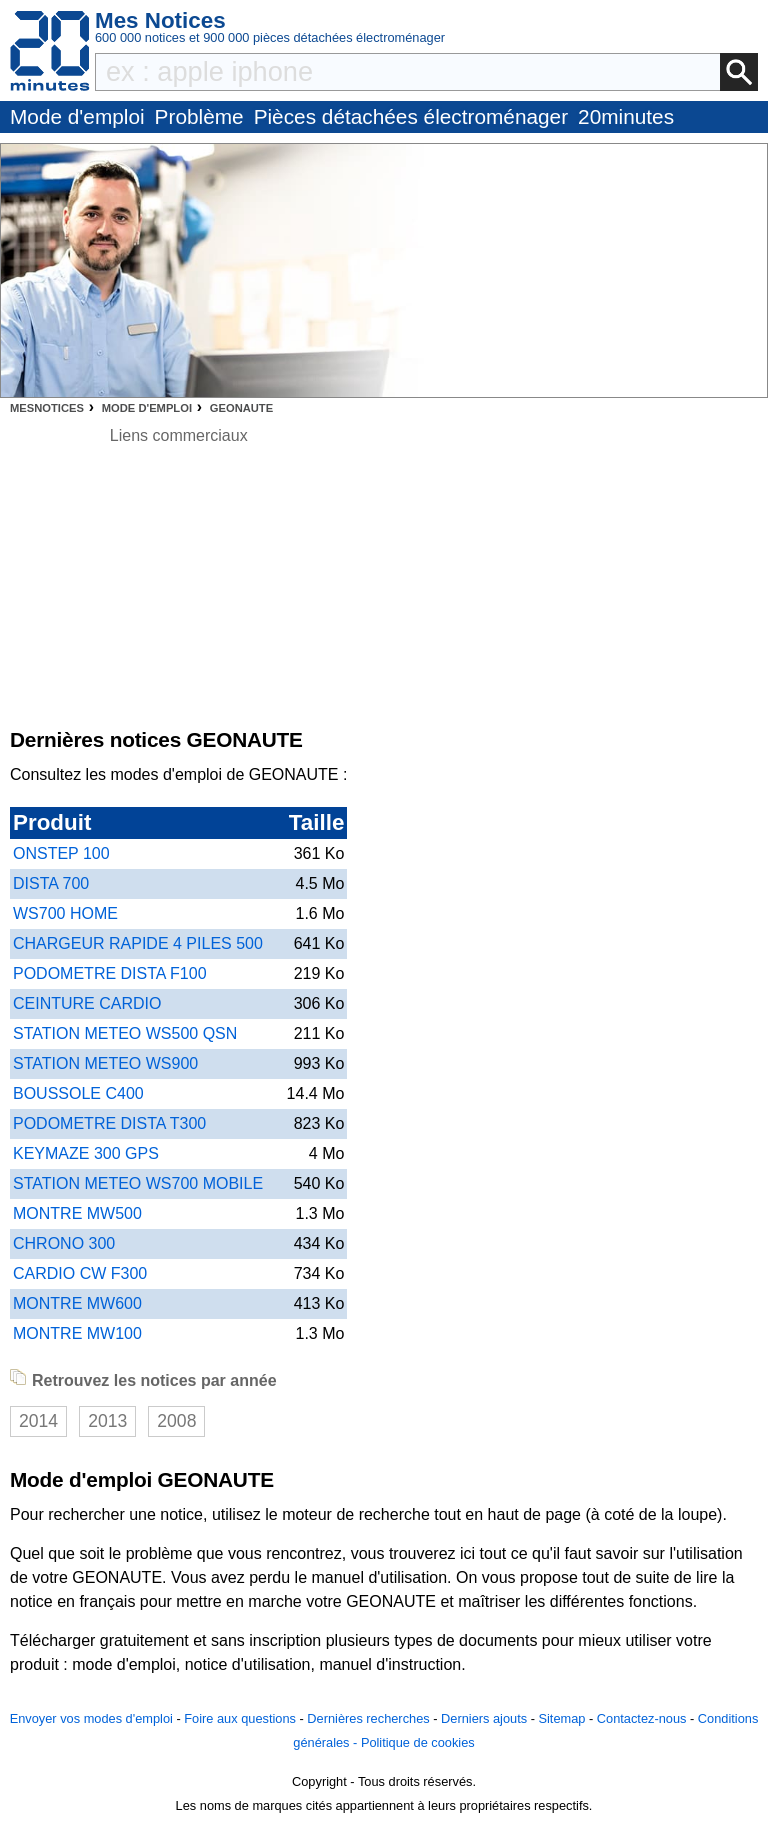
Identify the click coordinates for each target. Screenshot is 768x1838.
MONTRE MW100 (77, 1333)
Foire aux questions (240, 1718)
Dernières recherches (368, 1718)
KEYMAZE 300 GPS (86, 1153)
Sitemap (561, 1718)
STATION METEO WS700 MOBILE (138, 1183)
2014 (38, 1421)
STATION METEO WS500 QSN (125, 1033)
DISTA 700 (51, 883)
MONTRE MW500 (77, 1213)
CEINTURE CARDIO (87, 1003)
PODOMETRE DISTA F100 (110, 973)
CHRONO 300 (64, 1243)
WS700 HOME (65, 913)
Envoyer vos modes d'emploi (91, 1718)
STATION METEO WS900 (105, 1063)
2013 (107, 1421)
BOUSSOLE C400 (78, 1093)
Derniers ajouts (484, 1718)
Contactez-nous (642, 1718)
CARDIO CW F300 (80, 1273)
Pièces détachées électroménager (411, 116)
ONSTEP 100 (61, 853)
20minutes (626, 116)
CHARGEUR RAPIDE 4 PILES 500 (138, 943)
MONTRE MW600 (77, 1303)
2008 (176, 1421)
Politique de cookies (418, 1742)
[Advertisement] (178, 588)
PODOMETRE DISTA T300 (109, 1123)
